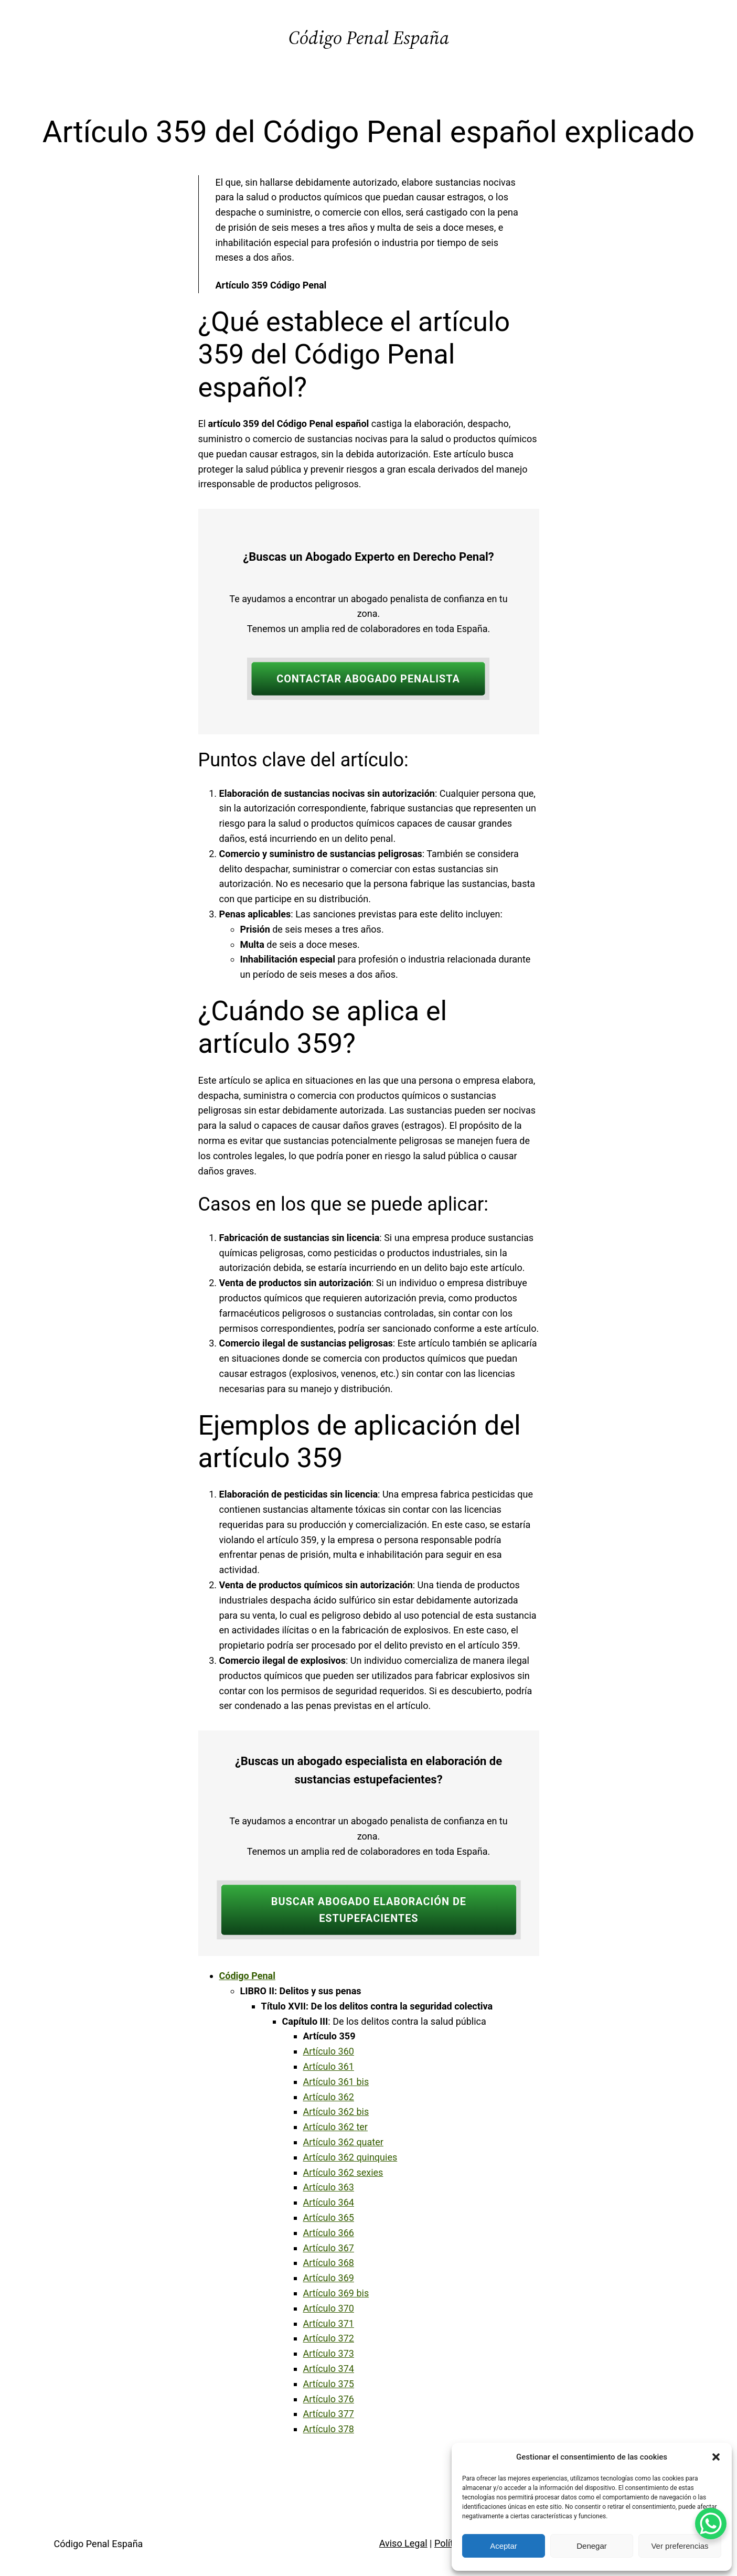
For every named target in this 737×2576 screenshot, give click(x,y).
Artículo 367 (328, 2247)
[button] (716, 2457)
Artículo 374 (328, 2368)
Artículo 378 (328, 2428)
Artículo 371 (328, 2323)
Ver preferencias (679, 2545)
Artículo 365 (328, 2217)
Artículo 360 (328, 2051)
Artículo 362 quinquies (350, 2157)
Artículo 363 (328, 2187)
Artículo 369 (328, 2277)
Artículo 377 (328, 2413)
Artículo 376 (328, 2398)
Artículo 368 (328, 2262)
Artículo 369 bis (336, 2293)
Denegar (591, 2545)
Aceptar (503, 2545)
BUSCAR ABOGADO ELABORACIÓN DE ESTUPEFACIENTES (368, 1909)
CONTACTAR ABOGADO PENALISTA (368, 679)
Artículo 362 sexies (343, 2172)
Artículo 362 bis (336, 2111)
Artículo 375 (328, 2383)
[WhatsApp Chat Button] (711, 2523)
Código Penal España (369, 37)
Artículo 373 (328, 2353)
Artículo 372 (328, 2338)
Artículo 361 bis (336, 2081)
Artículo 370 (328, 2308)
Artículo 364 (328, 2202)
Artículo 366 (328, 2232)
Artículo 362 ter (335, 2126)
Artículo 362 (328, 2096)
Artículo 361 (328, 2066)
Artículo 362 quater (343, 2141)
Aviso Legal (403, 2543)
